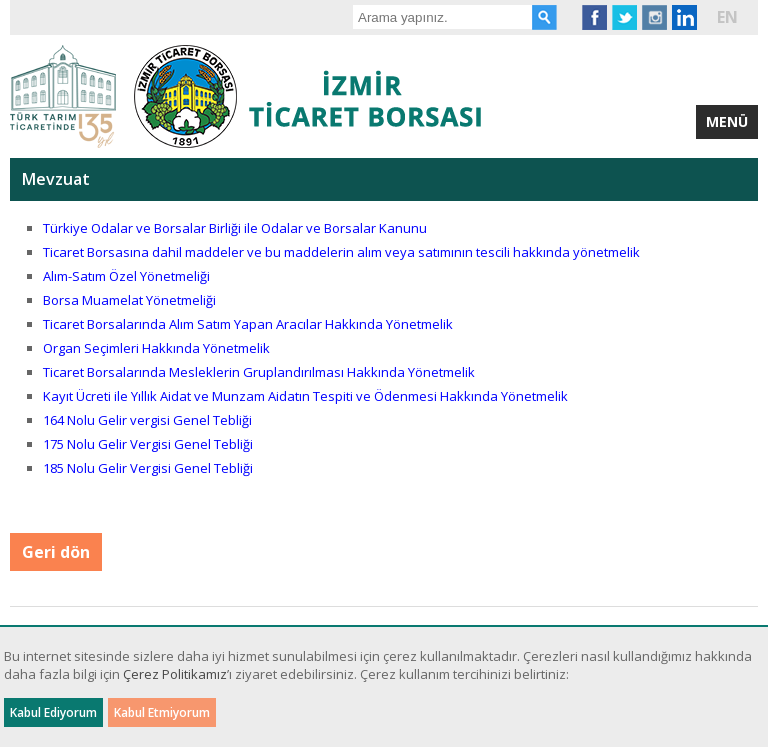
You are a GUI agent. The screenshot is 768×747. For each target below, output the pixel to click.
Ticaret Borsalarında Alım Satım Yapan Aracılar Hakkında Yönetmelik (248, 324)
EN (727, 17)
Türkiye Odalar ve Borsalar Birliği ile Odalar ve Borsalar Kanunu (235, 228)
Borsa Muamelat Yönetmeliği (129, 300)
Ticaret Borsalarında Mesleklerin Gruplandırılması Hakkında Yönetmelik (259, 372)
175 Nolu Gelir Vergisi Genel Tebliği (149, 444)
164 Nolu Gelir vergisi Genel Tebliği (149, 420)
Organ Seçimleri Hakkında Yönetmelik (156, 348)
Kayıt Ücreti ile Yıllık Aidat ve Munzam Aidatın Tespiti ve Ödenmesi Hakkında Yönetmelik (305, 396)
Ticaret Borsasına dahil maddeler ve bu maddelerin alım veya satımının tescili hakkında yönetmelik (341, 252)
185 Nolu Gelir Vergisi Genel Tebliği (149, 468)
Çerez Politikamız (175, 674)
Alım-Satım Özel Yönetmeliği (126, 276)
